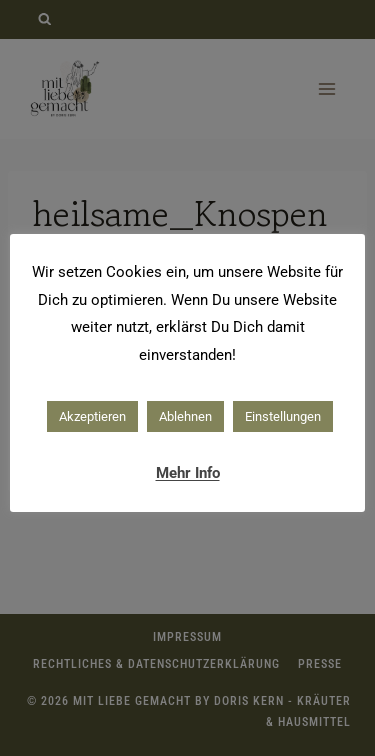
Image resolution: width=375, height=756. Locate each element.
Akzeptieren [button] (92, 416)
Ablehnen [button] (185, 416)
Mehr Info (188, 473)
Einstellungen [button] (283, 416)
